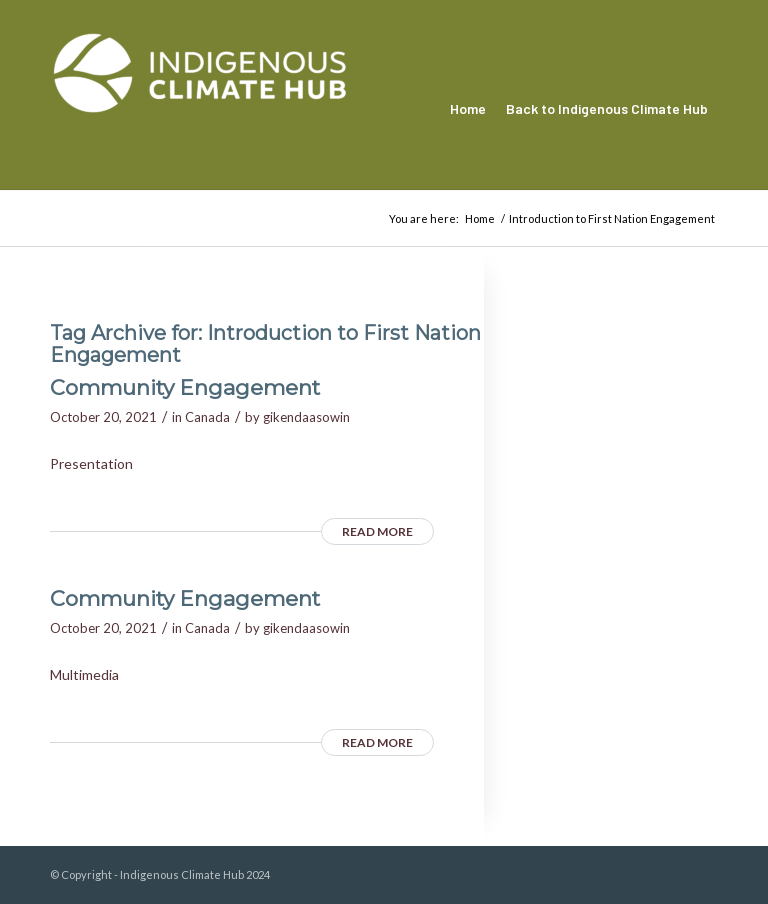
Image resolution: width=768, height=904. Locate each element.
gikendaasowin (306, 417)
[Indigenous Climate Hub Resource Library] (200, 109)
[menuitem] (468, 109)
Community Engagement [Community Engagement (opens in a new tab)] (185, 387)
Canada (207, 417)
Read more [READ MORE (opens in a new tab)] (377, 531)
